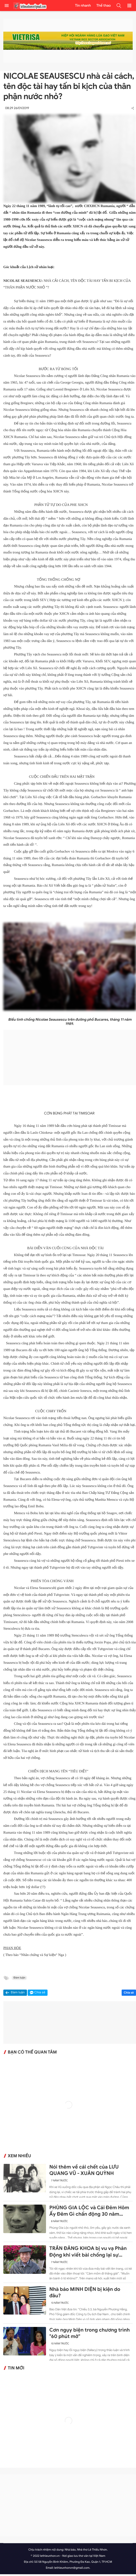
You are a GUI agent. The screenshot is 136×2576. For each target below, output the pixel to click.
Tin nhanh (83, 5)
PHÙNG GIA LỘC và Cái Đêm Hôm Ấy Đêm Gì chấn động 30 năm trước (89, 2213)
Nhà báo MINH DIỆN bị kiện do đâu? (84, 2294)
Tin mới (16, 2370)
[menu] (6, 5)
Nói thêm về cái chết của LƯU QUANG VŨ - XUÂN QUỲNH (84, 2172)
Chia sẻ (129, 1994)
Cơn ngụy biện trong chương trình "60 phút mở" (89, 2335)
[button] (118, 5)
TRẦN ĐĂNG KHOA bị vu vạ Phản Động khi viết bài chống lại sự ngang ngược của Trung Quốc (88, 2253)
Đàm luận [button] (18, 1994)
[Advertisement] (69, 1059)
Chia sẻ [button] (39, 1994)
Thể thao (103, 5)
